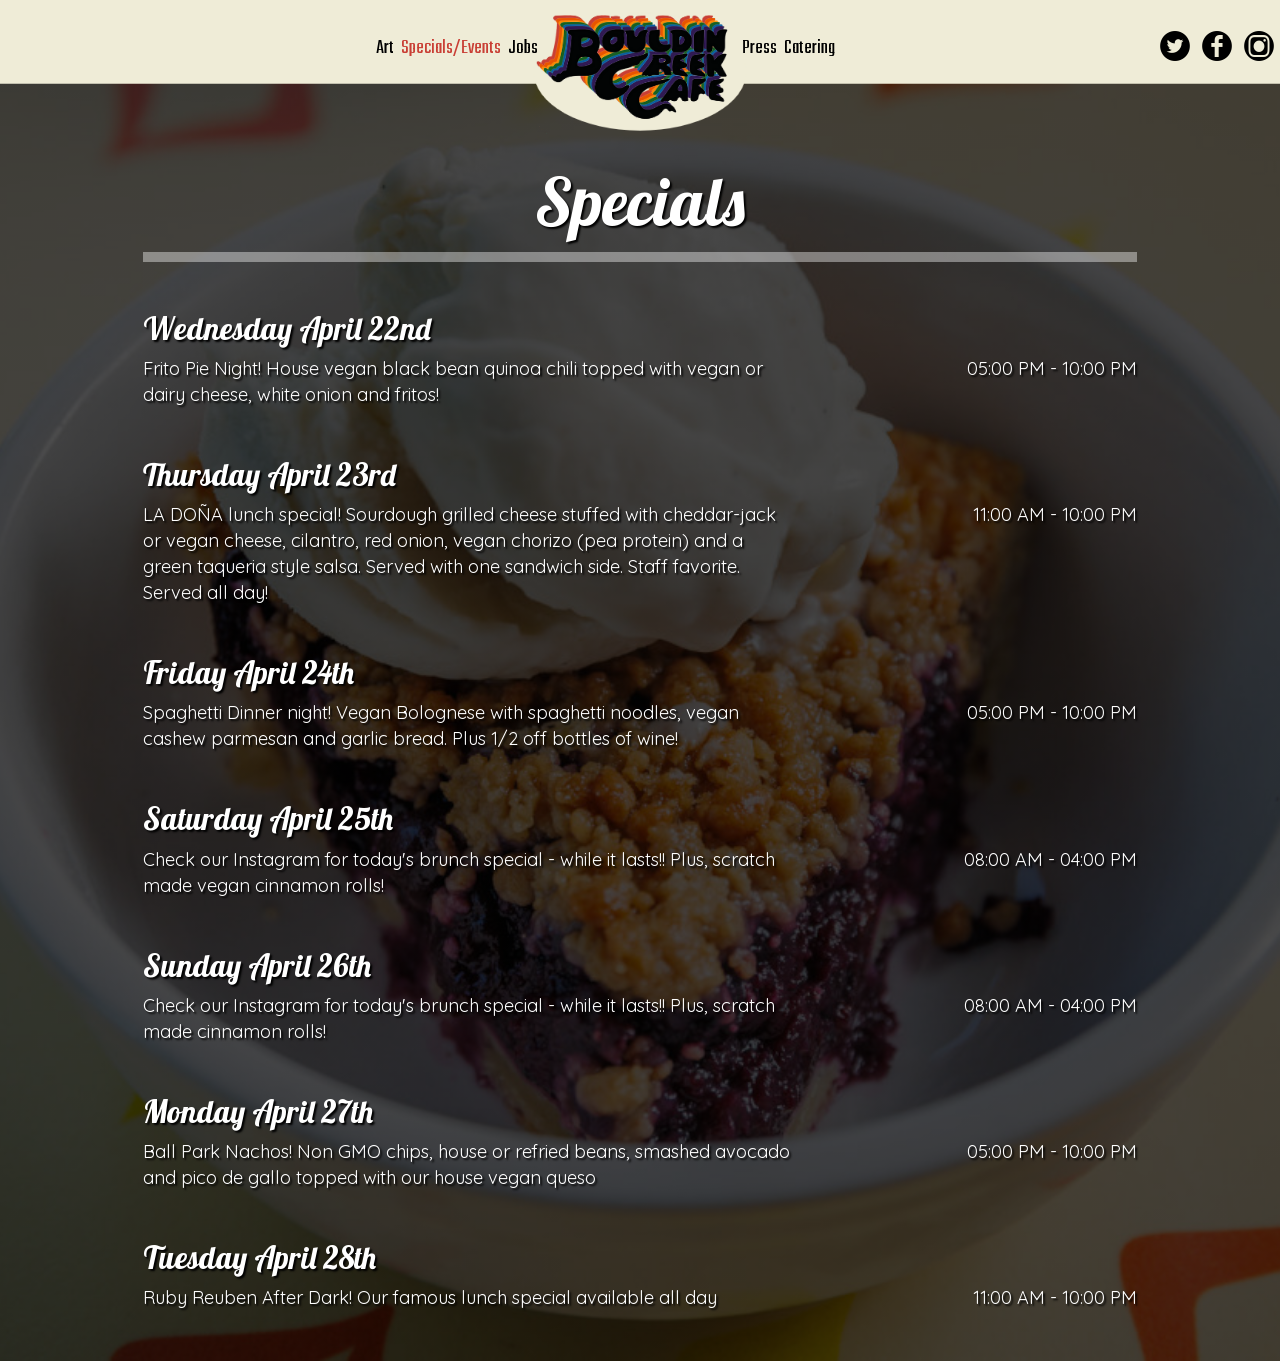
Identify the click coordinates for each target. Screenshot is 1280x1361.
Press (761, 48)
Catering (809, 48)
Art (386, 48)
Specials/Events (452, 48)
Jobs (523, 48)
